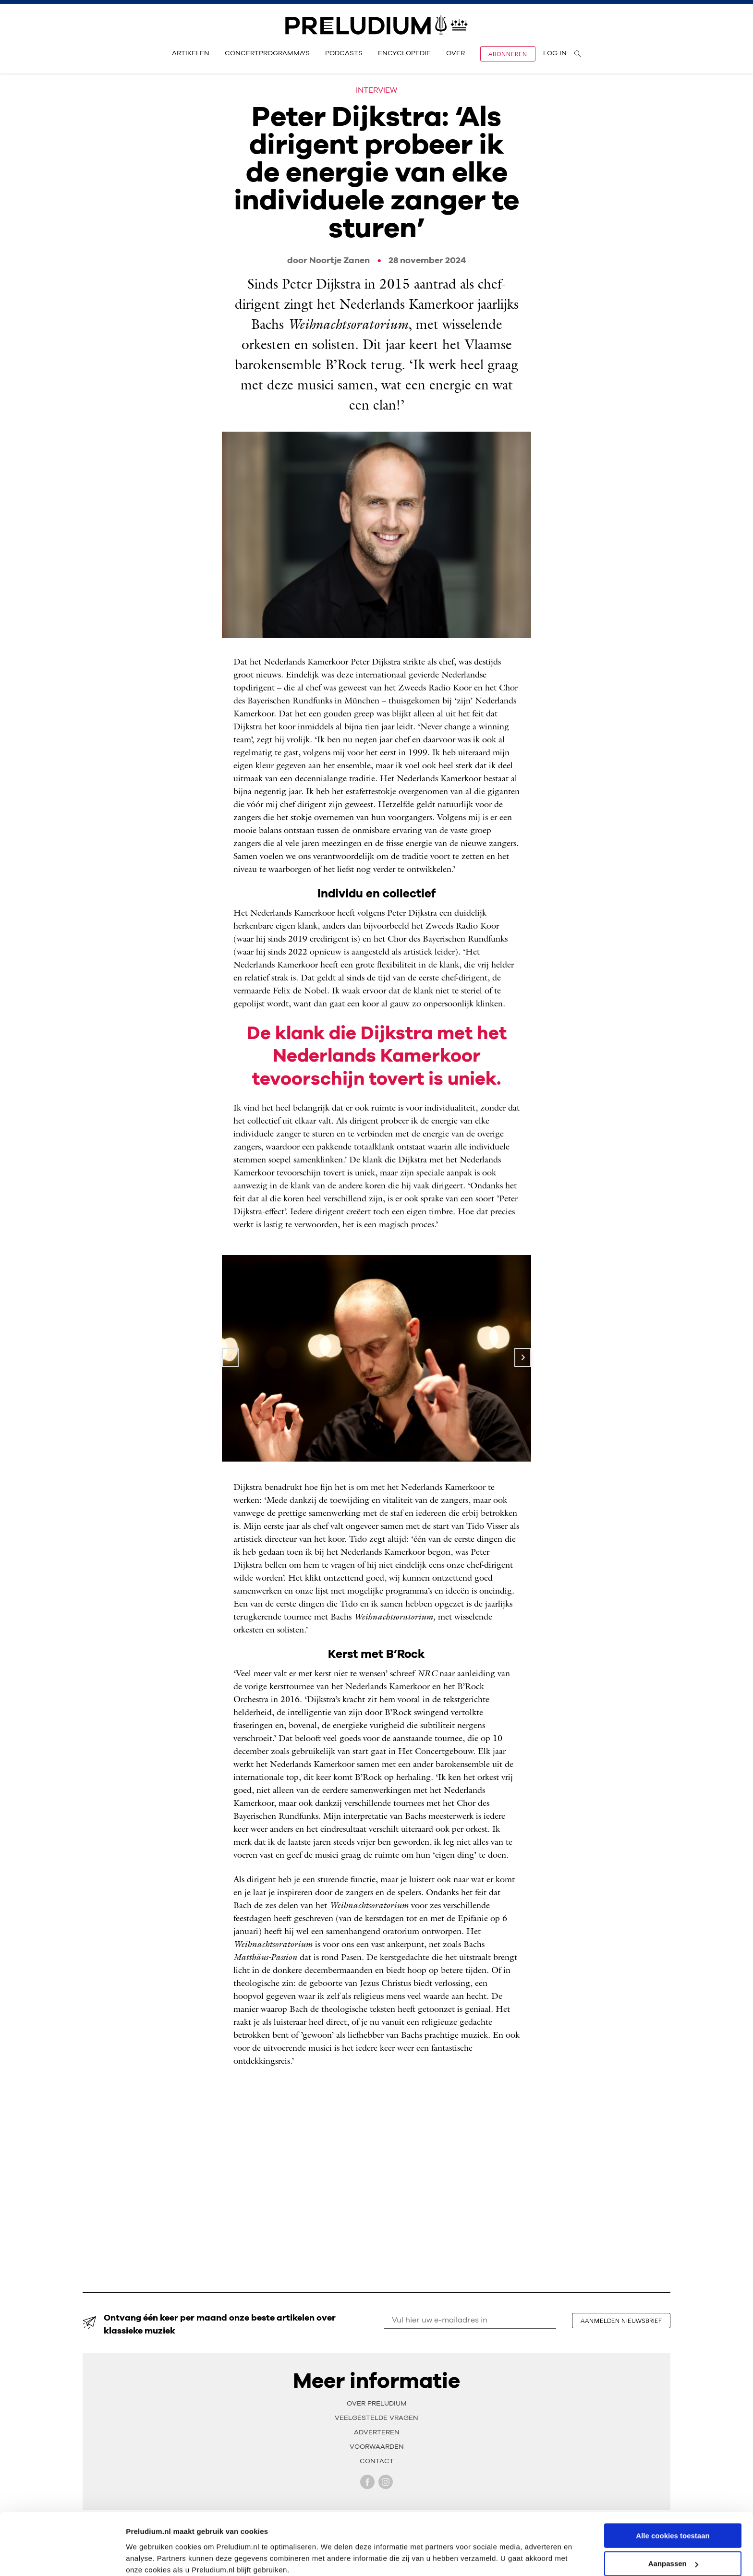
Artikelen (190, 53)
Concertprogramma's (267, 53)
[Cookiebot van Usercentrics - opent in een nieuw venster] (62, 2557)
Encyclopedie (404, 53)
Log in (555, 53)
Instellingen (146, 2556)
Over (455, 53)
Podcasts (344, 53)
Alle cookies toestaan (672, 2495)
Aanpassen (673, 2524)
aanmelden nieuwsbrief (621, 2320)
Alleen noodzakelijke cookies (673, 2552)
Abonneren (507, 53)
